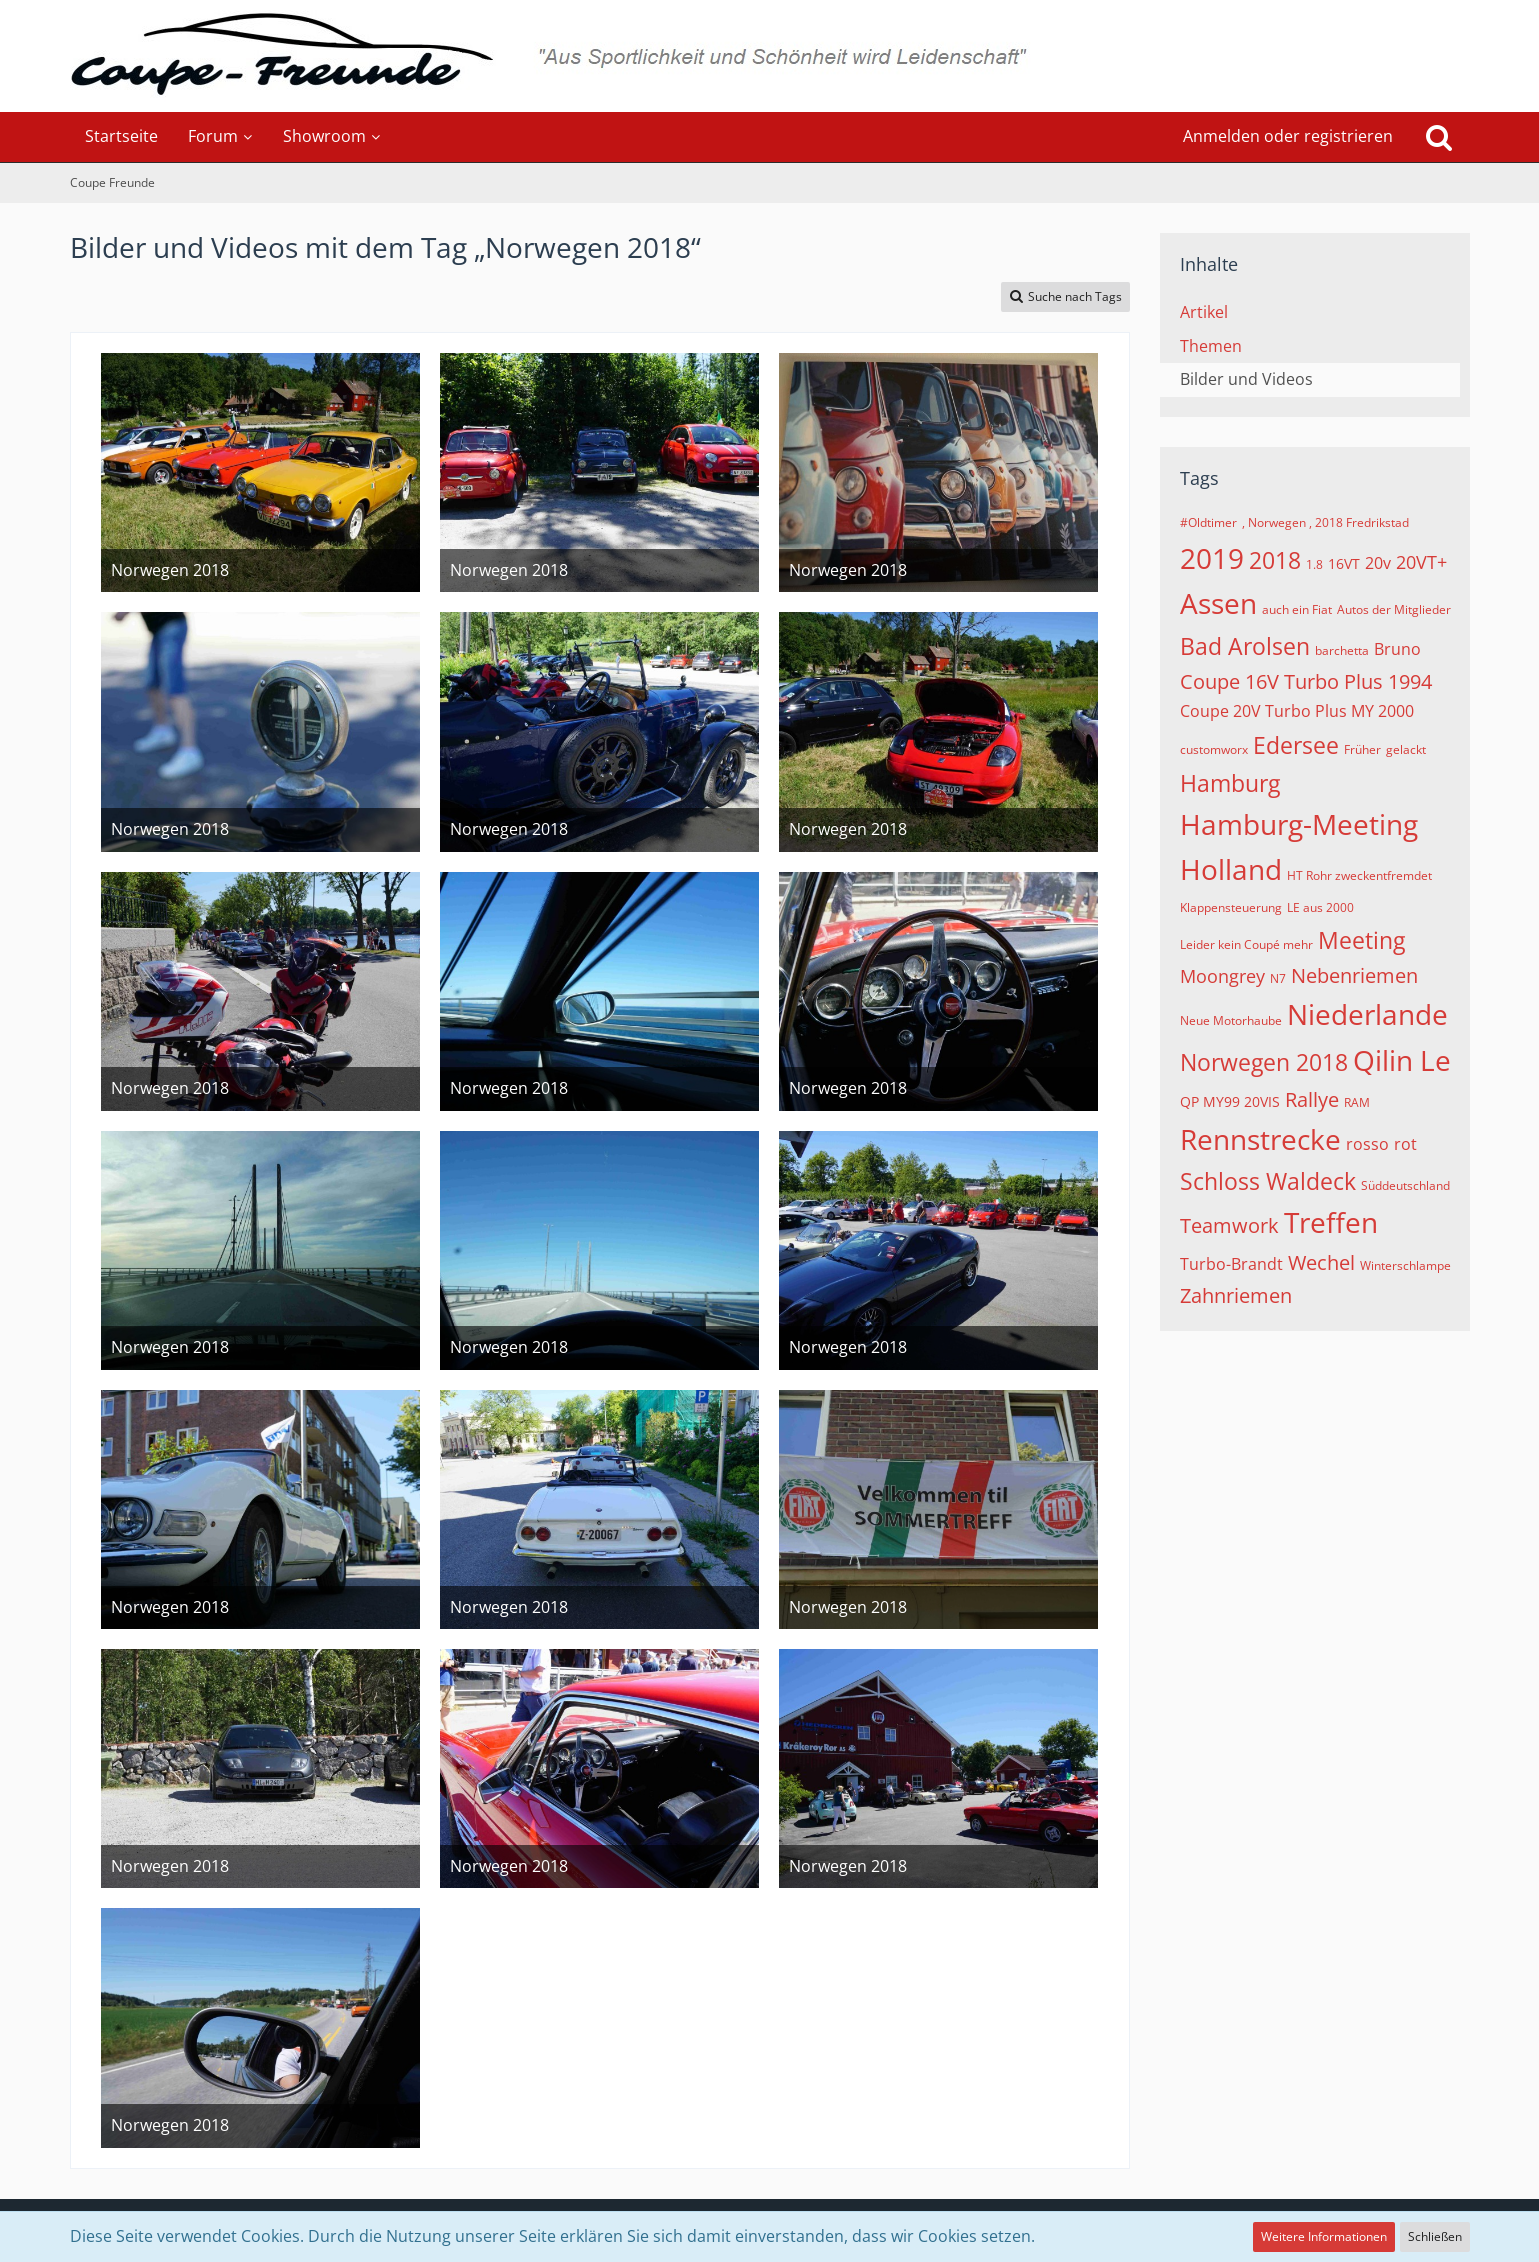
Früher (1362, 749)
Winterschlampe (1405, 1265)
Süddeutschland (1405, 1185)
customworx (1214, 749)
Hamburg (1230, 783)
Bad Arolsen (1245, 646)
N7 (1278, 978)
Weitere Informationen (1324, 2236)
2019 (1212, 558)
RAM (1357, 1102)
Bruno (1397, 649)
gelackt (1406, 749)
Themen (1211, 346)
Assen (1218, 603)
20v (1378, 563)
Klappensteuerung (1231, 907)
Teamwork (1229, 1225)
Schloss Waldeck (1268, 1181)
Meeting (1361, 940)
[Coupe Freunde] (770, 56)
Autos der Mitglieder (1394, 609)
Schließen (1435, 2236)
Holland (1231, 869)
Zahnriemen (1236, 1295)
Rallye (1312, 1099)
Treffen (1331, 1222)
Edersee (1296, 745)
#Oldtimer (1208, 522)
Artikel (1204, 312)
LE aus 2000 (1320, 907)
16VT (1344, 563)
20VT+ (1421, 562)
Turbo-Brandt (1231, 1264)
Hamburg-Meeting (1299, 824)
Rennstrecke (1260, 1139)
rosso (1367, 1144)
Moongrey (1222, 976)
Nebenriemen (1354, 975)
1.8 (1314, 564)
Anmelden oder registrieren (1288, 136)
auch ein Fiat (1297, 609)
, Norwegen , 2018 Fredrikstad (1325, 522)
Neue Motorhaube (1231, 1020)
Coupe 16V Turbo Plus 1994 (1306, 681)
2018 (1275, 560)
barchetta (1342, 650)
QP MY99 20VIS (1230, 1101)
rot (1405, 1144)
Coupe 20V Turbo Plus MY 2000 (1297, 711)
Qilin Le (1402, 1060)
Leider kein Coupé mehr (1246, 944)
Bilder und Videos (1246, 379)
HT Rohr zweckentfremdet (1359, 875)
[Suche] (1439, 137)
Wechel (1321, 1262)
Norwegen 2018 (1264, 1062)
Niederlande (1367, 1014)
